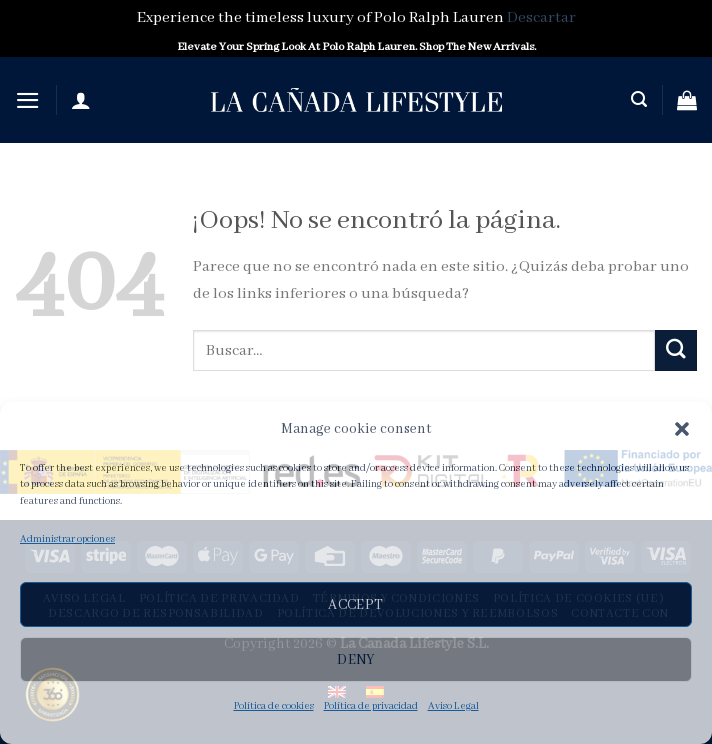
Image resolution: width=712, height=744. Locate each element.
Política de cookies (274, 706)
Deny (356, 660)
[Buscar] (639, 99)
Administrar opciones (67, 539)
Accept (356, 605)
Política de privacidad (371, 706)
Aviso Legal (453, 706)
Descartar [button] (541, 18)
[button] (682, 429)
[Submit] (676, 350)
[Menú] (28, 100)
